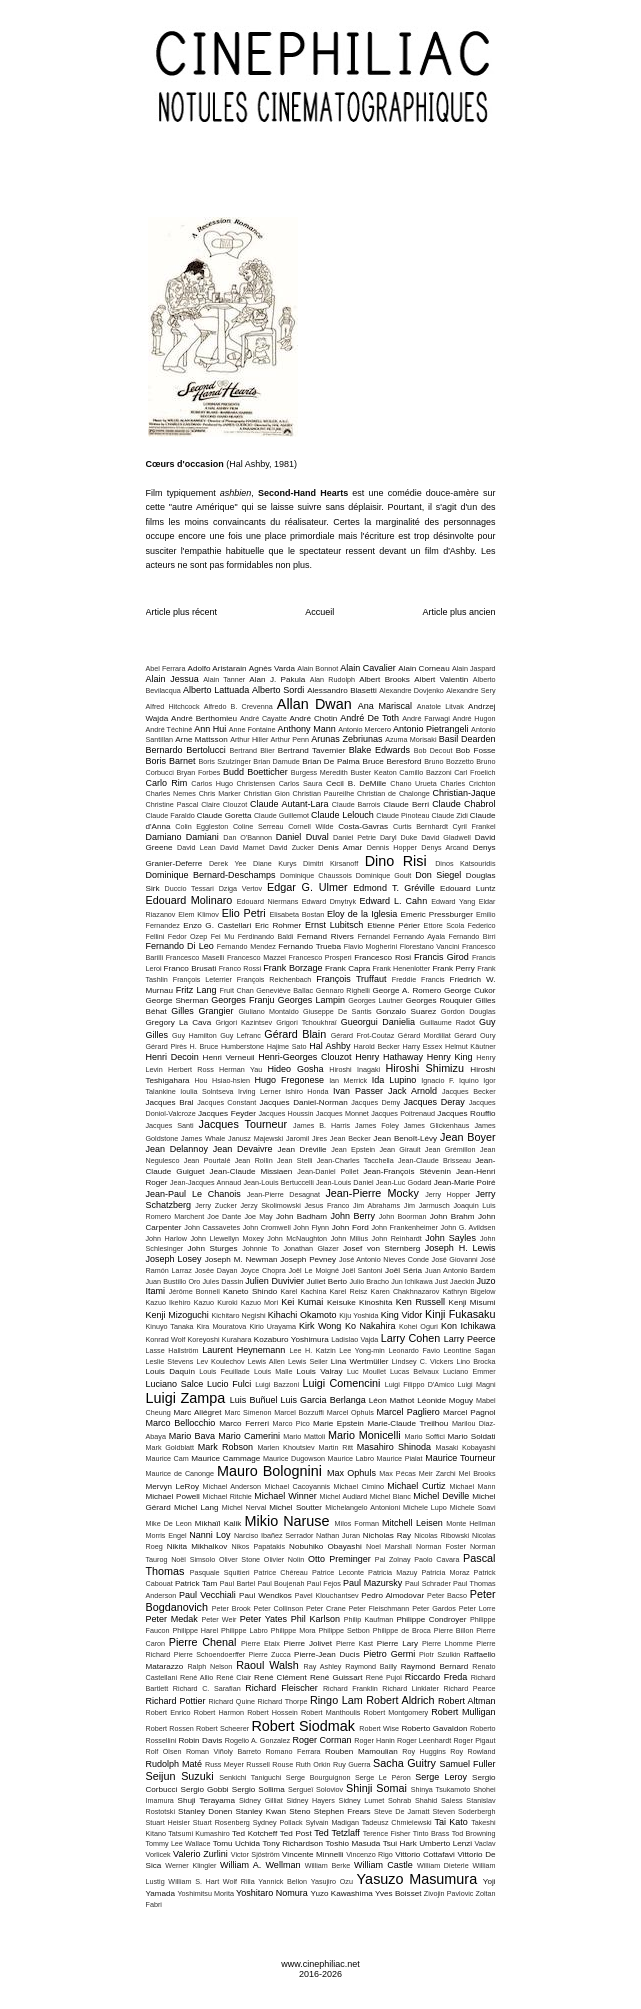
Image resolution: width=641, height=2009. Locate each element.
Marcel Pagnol (469, 1412)
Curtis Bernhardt (420, 826)
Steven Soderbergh (464, 1811)
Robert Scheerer (222, 1728)
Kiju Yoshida (358, 1315)
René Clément (280, 1677)
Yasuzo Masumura (417, 1879)
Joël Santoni (362, 1270)
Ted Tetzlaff (337, 1833)
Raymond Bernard (435, 1666)
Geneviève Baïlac (284, 990)
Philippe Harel (195, 1630)
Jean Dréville (301, 1149)
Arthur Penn (290, 739)
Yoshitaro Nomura (272, 1893)
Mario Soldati (472, 1436)
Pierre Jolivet (308, 1643)
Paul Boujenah (280, 1583)
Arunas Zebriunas (346, 739)
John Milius (349, 1238)
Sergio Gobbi (205, 1789)
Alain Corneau (423, 668)
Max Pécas (397, 1473)
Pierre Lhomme (447, 1643)
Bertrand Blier (251, 750)
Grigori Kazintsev (243, 1022)
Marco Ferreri (244, 1423)
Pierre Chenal (203, 1642)
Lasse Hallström (172, 1350)
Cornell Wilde (310, 826)
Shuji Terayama (206, 1800)
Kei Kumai (302, 1302)
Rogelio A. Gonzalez (258, 1740)
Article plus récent (182, 612)
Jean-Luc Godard (404, 1182)
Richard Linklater (410, 1688)
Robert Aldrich (400, 1700)
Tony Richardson (293, 1843)
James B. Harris (321, 1125)
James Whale (203, 1138)
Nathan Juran (338, 1535)
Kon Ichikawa (468, 1326)
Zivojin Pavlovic (449, 1893)
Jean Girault (399, 1149)
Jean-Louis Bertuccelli (278, 1182)
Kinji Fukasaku (460, 1314)
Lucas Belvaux (414, 1371)
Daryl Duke (398, 837)
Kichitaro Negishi (238, 1315)
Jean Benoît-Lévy (405, 1138)
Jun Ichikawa (412, 1281)
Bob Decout (433, 750)
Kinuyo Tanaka (170, 1326)
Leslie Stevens (170, 1361)
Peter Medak (172, 1619)
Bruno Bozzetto (449, 761)
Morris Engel (166, 1535)
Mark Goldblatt (170, 1447)
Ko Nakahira (370, 1326)
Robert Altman (467, 1701)
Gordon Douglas (468, 1011)
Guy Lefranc (240, 1035)
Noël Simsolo (193, 1559)
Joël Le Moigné (314, 1270)
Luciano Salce (175, 1384)
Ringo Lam (336, 1700)
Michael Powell (173, 1496)
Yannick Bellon (282, 1881)
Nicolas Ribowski (441, 1535)
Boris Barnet (171, 761)
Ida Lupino (394, 1080)
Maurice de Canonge (180, 1473)
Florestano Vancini (430, 946)
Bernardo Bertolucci (186, 750)
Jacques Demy (375, 1102)
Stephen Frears (342, 1811)
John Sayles (450, 1238)
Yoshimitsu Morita (205, 1893)
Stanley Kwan (261, 1811)
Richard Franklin (350, 1688)
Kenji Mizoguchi (177, 1315)
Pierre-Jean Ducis (327, 1654)
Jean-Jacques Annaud (205, 1182)
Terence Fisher (387, 1833)
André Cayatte (263, 718)
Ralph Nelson (209, 1666)
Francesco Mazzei (256, 957)
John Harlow (166, 1238)
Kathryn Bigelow (468, 1291)
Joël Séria (403, 1270)
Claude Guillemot (281, 815)
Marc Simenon (247, 1412)
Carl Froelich (474, 772)
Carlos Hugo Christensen (233, 783)
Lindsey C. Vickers (423, 1361)
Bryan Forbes (199, 772)
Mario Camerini (249, 1436)
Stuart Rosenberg (221, 1822)
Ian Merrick (348, 1080)
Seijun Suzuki (180, 1776)
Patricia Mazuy (392, 1572)
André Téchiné (169, 729)
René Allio (196, 1677)
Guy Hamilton (194, 1035)
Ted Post (296, 1833)
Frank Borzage (292, 968)
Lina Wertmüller (360, 1361)
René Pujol (384, 1677)
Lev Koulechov (220, 1361)
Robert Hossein (272, 1712)
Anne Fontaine (252, 729)
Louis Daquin (170, 1371)
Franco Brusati (190, 968)
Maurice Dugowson (294, 1458)
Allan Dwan (314, 704)
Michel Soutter (295, 1507)
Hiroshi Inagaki (354, 1069)
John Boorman (403, 1216)
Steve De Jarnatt (402, 1811)
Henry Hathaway (389, 1057)
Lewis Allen (266, 1361)
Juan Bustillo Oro (173, 1281)
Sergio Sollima (258, 1789)
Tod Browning (474, 1833)
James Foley (377, 1125)
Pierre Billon (454, 1630)
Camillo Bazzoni (425, 772)
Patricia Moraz (445, 1572)
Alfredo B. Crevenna (238, 706)
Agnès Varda (272, 668)
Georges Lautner (375, 1000)
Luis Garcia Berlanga (323, 1400)
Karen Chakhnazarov (405, 1291)
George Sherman (177, 1000)
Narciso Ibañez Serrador (273, 1535)
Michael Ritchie (227, 1496)
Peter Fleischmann (379, 1608)
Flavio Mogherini (370, 946)
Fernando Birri (472, 936)
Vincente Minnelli (312, 1854)
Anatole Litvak (440, 706)
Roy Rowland (472, 1751)
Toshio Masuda (353, 1843)
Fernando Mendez (246, 946)
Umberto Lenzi (445, 1843)
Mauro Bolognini (269, 1471)
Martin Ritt (335, 1447)
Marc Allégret (197, 1412)
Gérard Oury (474, 1035)
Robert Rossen (170, 1728)
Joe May (258, 1216)
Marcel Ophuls (350, 1412)
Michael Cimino (358, 1486)
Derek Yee (228, 863)
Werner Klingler (190, 1865)
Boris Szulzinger (224, 761)
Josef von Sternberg (381, 1248)
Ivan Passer (358, 1091)
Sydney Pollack (278, 1822)
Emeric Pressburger (437, 914)
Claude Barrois (356, 804)
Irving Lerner (259, 1091)
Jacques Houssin (285, 1113)
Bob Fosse (476, 750)
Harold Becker (377, 1046)
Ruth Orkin (313, 1764)
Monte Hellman (470, 1523)
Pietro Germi (389, 1654)
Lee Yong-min (362, 1350)
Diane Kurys (275, 863)
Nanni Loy (209, 1535)
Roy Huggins (424, 1751)
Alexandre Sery (470, 690)
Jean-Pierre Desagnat (283, 1194)
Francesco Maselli (195, 957)
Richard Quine (232, 1701)
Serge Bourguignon (318, 1777)
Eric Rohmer (278, 925)
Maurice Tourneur (460, 1458)
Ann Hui (210, 729)
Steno (299, 1811)
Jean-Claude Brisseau (434, 1160)
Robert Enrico (168, 1712)
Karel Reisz (349, 1291)
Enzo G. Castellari (217, 925)
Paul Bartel (237, 1583)
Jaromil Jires (306, 1138)
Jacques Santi (170, 1125)
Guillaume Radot (447, 1022)
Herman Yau (240, 1069)
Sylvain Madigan (332, 1822)
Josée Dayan (216, 1270)
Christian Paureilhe (324, 793)
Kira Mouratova (222, 1326)
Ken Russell (420, 1302)
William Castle (383, 1865)
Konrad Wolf (166, 1339)
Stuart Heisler (168, 1822)
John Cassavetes (212, 1227)
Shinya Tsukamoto (440, 1789)
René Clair (233, 1677)
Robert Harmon (219, 1712)
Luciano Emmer (469, 1371)
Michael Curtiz (416, 1486)
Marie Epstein (338, 1423)
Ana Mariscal (385, 706)
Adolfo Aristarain (217, 668)
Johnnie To (260, 1248)
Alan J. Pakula (277, 679)
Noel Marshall (389, 1546)
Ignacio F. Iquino (449, 1080)
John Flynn (311, 1227)
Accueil (319, 612)
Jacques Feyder (227, 1113)
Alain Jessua (172, 679)
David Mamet (242, 847)
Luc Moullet (366, 1371)
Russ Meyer (224, 1764)
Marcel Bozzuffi (299, 1412)
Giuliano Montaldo (268, 1011)
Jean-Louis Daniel (345, 1182)
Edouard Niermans (267, 901)
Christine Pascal (172, 804)
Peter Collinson (279, 1608)
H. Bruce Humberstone (227, 1046)
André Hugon (473, 718)
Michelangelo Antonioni (362, 1507)
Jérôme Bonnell (194, 1291)
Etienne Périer (393, 925)
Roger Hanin (374, 1740)
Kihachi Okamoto (302, 1315)
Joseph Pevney (308, 1259)
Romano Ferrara (292, 1751)
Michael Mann (472, 1486)
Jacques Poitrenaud (403, 1113)
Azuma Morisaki (410, 739)
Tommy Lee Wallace (178, 1843)
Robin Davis (200, 1740)
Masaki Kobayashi (465, 1447)
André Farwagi (425, 718)
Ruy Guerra (352, 1764)
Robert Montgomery (396, 1712)
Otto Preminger (339, 1559)
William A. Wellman (260, 1865)
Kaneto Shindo (250, 1291)
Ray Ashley (323, 1666)
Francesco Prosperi (320, 957)
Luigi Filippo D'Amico (419, 1384)
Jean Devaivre (243, 1149)
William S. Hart (193, 1881)
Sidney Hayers (310, 1800)
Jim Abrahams (376, 1205)
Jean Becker (350, 1138)
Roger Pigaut (474, 1740)
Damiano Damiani (182, 837)
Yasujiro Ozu (332, 1881)
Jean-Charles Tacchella (355, 1160)
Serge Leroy (441, 1777)
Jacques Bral (170, 1102)
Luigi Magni (476, 1384)
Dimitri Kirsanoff (330, 863)
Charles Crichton (467, 783)
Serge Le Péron (383, 1777)
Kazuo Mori (259, 1302)
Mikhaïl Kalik (218, 1523)
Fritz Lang (196, 990)
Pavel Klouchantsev (327, 1595)
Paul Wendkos (265, 1595)
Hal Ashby (329, 1046)
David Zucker (291, 847)
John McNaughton (297, 1238)
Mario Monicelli (364, 1435)
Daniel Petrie (354, 837)
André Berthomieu (204, 718)
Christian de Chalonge (393, 793)
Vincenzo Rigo (369, 1854)
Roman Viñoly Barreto (223, 1751)
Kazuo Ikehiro (168, 1302)
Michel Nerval (244, 1507)
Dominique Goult (384, 875)
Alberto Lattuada (216, 690)
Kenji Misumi (472, 1302)
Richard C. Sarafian (207, 1688)
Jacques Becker (469, 1091)
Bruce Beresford (392, 761)
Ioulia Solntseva (206, 1091)
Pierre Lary (397, 1643)
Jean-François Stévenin (407, 1171)
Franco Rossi (240, 968)
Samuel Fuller (467, 1764)
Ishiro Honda (306, 1091)
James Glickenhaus (437, 1125)
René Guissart (336, 1677)
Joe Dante (224, 1216)
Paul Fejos (324, 1583)
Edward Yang (453, 901)
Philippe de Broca (402, 1630)
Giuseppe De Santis (337, 1011)
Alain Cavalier (368, 668)
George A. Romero (407, 990)
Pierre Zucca (270, 1654)
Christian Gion (266, 793)
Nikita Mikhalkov (197, 1546)
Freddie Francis (418, 979)
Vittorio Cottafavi (425, 1854)
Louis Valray (320, 1371)
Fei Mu (222, 936)
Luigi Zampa (186, 1398)
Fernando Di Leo (180, 946)
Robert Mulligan (463, 1712)
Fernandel (373, 936)
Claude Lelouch (342, 815)
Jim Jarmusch (427, 1205)
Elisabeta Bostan (296, 914)
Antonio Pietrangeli (431, 729)
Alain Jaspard (474, 668)
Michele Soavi (473, 1507)
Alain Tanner (224, 679)
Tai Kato (451, 1822)
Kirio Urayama (272, 1326)
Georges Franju (242, 1000)
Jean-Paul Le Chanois (193, 1194)
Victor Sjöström (255, 1854)
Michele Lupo (425, 1507)
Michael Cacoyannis (297, 1486)
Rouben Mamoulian (361, 1751)
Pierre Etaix (260, 1643)
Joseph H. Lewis (460, 1248)
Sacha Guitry (404, 1763)
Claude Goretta (224, 815)
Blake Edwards (379, 750)
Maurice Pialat (400, 1458)
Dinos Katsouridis (465, 863)
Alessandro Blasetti (342, 690)
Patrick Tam (196, 1583)
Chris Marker (220, 793)
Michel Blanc (390, 1496)
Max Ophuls (351, 1473)
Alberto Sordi (278, 690)
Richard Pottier (176, 1701)
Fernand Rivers (325, 936)
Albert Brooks (384, 679)
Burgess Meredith (319, 772)
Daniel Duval (302, 837)
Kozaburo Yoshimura (291, 1339)
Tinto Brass (431, 1833)
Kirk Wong (320, 1326)
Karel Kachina (304, 1291)
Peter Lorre (477, 1608)
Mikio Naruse (287, 1521)
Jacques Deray (434, 1102)
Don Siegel (438, 875)
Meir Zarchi (437, 1473)
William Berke (328, 1865)
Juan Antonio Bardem (460, 1270)
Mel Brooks (477, 1473)
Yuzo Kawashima (341, 1893)
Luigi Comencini (341, 1383)
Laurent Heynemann (243, 1350)
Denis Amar (340, 847)
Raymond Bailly (371, 1666)
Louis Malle (273, 1371)
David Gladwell (446, 837)
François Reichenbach (274, 979)
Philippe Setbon (344, 1630)
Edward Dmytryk (329, 901)
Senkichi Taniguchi (250, 1777)
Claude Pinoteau (402, 815)
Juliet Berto (327, 1281)
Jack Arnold (412, 1091)
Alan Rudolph (332, 679)
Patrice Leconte (338, 1572)
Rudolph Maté (174, 1764)
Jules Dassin (222, 1281)
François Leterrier (202, 979)
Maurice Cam (167, 1458)
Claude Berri (406, 804)
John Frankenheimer (404, 1227)
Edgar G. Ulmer (307, 887)
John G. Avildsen (468, 1227)
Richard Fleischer (281, 1688)
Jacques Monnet (342, 1113)
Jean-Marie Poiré (465, 1182)
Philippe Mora (293, 1630)
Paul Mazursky (372, 1583)
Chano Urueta (413, 783)
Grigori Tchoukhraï (306, 1022)
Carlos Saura (301, 783)
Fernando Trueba (309, 946)
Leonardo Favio (414, 1350)
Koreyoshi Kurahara (220, 1339)
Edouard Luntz (467, 888)
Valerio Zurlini (200, 1854)
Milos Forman (357, 1523)
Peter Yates (263, 1619)
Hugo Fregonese (290, 1080)
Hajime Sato (287, 1046)
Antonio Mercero (364, 729)
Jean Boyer (467, 1137)
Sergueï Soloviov (315, 1789)
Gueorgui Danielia (378, 1022)
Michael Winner (285, 1496)
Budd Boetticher (255, 772)
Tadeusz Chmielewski (397, 1822)
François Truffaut (351, 979)
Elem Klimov (198, 914)
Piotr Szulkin (439, 1654)
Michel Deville (441, 1496)
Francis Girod (441, 957)
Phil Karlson (315, 1619)
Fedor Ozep (187, 936)
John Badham (301, 1216)
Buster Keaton (373, 772)
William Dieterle (443, 1865)
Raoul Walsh (267, 1665)
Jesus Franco (326, 1205)
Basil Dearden (467, 739)
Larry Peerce (470, 1339)
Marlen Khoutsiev (285, 1447)
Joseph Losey (174, 1259)
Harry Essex (422, 1046)
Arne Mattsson (201, 739)
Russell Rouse (269, 1764)
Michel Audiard (344, 1496)
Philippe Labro (244, 1630)
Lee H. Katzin (312, 1350)
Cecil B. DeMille (356, 783)
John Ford (350, 1227)
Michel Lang (196, 1507)
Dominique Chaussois (316, 875)
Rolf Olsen (164, 1751)
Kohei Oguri (418, 1326)
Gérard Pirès (166, 1046)
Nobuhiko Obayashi (325, 1546)
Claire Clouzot (224, 804)
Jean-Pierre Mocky (371, 1193)
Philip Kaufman (369, 1619)
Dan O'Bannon (247, 837)
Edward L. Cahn (394, 901)
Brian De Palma (331, 761)
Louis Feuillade (224, 1371)
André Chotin (313, 718)
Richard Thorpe (283, 1701)
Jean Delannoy (177, 1149)
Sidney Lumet (362, 1800)
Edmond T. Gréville (393, 888)
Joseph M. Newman (241, 1259)
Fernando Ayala (419, 936)
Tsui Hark (400, 1843)
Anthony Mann (307, 729)
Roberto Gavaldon (434, 1728)
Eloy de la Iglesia (362, 914)
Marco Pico (291, 1423)
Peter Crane (326, 1608)
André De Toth (369, 718)
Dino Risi (396, 861)
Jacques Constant (226, 1102)
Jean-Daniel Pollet (327, 1171)
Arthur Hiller (249, 739)
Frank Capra (347, 968)
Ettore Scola (444, 925)
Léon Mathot (392, 1400)
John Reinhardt (397, 1238)
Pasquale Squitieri (220, 1572)
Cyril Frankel (474, 826)
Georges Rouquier (438, 1000)
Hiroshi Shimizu (425, 1068)
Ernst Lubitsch (334, 925)
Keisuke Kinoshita (359, 1302)
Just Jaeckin (455, 1281)
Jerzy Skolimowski (270, 1205)
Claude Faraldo (170, 815)
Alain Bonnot (317, 668)
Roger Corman (321, 1740)
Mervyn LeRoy (173, 1486)
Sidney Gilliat (261, 1800)
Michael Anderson (232, 1486)
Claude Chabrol (463, 804)
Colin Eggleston (201, 826)
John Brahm (452, 1216)
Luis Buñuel (254, 1400)
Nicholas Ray (387, 1535)
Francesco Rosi (382, 957)
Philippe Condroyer (431, 1619)
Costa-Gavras (363, 826)
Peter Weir (218, 1619)
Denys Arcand (444, 847)
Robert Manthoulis (330, 1712)
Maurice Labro (351, 1458)
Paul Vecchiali (207, 1595)
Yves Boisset (398, 1893)
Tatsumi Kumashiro (198, 1833)
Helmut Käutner (470, 1046)
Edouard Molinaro (189, 900)
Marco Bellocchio (181, 1423)
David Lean (196, 847)
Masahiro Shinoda (394, 1447)
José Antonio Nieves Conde (384, 1259)
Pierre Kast (354, 1643)
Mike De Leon (169, 1523)
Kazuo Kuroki (216, 1302)
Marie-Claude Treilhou (407, 1423)
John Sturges (212, 1248)
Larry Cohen (411, 1338)
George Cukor (469, 990)
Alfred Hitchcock (173, 706)
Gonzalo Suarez (406, 1011)
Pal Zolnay (393, 1559)
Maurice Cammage (225, 1458)
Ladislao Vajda (354, 1339)
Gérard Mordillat (424, 1035)
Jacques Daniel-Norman (303, 1102)
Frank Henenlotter (402, 968)
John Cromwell (267, 1227)
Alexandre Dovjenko (411, 690)
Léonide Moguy (445, 1400)
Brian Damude (276, 761)
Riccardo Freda (436, 1677)
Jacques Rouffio (466, 1113)
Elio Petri (244, 913)
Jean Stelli (294, 1160)
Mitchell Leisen (412, 1523)
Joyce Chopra (262, 1270)
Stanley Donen (205, 1811)
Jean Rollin (254, 1160)
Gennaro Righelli (343, 990)
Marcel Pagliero (408, 1412)
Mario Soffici (425, 1436)
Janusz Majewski (255, 1138)
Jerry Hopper (447, 1194)
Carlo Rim (167, 783)
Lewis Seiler (308, 1361)
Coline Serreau (258, 826)
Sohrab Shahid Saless (425, 1800)
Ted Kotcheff (254, 1833)
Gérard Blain (295, 1034)
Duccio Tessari (189, 888)
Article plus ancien (458, 612)
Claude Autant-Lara (289, 804)
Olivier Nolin (284, 1559)
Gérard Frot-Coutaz (363, 1035)
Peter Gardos (434, 1608)
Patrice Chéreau (281, 1572)
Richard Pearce (469, 1688)
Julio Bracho (369, 1281)
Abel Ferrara (166, 668)
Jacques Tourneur (243, 1124)
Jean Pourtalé (207, 1160)
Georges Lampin (311, 1000)
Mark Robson (225, 1447)
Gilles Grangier (202, 1011)
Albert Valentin (441, 679)
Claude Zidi (449, 815)
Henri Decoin (172, 1057)
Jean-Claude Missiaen (251, 1171)
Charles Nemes (171, 793)
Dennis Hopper (392, 847)
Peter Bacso (447, 1595)
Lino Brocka (476, 1361)
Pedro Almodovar (392, 1595)
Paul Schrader (428, 1583)
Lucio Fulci (229, 1384)
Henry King (450, 1057)
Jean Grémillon (450, 1149)
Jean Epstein (353, 1149)
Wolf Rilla (239, 1881)
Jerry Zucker (216, 1205)
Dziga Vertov (241, 888)
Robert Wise (379, 1728)
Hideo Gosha (296, 1069)
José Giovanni (455, 1259)
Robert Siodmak (303, 1726)
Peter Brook (231, 1608)
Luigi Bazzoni (277, 1384)
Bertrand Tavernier (312, 750)
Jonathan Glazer (311, 1248)
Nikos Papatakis (258, 1546)
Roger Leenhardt (424, 1740)
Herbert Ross (191, 1069)
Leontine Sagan (470, 1350)
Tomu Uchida (236, 1843)
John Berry (352, 1216)
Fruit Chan (237, 990)
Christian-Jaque (464, 793)
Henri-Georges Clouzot (304, 1057)
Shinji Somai (376, 1788)
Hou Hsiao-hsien (222, 1080)
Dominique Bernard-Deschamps (211, 875)
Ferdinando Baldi (266, 936)
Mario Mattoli (304, 1436)
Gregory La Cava (179, 1022)
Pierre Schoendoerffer (210, 1654)
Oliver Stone (239, 1559)
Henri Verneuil (229, 1057)
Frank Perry (453, 968)
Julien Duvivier (274, 1281)
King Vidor (402, 1315)
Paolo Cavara (436, 1559)
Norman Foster (441, 1546)
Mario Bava (192, 1436)
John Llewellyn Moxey (226, 1238)
